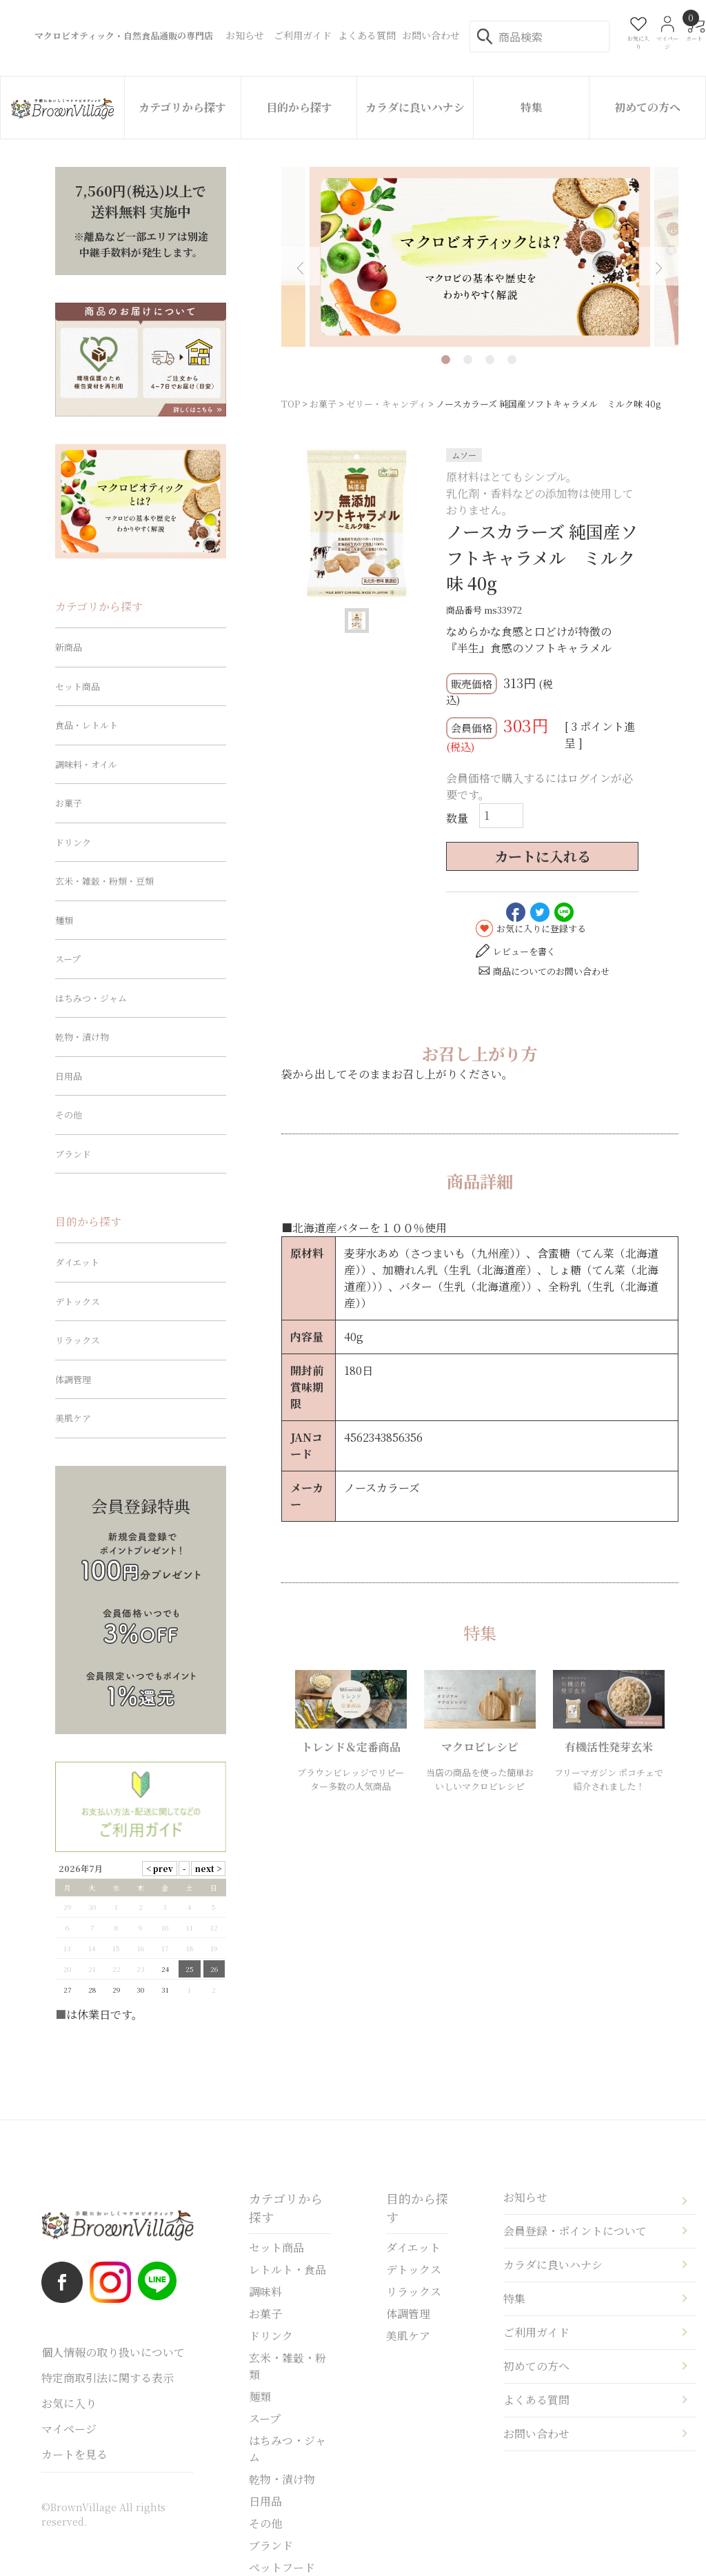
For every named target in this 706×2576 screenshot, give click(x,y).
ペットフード (282, 2567)
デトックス (77, 1301)
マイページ (69, 2429)
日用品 (68, 1076)
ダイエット (77, 1262)
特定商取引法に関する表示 (107, 2378)
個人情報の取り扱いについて (113, 2352)
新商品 (68, 647)
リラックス (77, 1340)
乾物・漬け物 (82, 1036)
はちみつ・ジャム (91, 998)
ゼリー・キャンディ (386, 403)
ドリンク (73, 842)
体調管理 (73, 1379)
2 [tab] (467, 359)
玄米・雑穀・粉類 (287, 2366)
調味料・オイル (86, 764)
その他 (68, 1114)
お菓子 (323, 403)
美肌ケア (73, 1418)
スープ (68, 958)
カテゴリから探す (182, 107)
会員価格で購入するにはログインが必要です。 (539, 786)
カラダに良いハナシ (415, 107)
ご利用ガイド (536, 2332)
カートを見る (74, 2454)
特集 (532, 107)
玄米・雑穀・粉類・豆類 (104, 880)
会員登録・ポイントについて (575, 2231)
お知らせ (525, 2197)
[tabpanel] (479, 257)
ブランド (73, 1153)
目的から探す (299, 107)
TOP (290, 403)
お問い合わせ (536, 2434)
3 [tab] (489, 359)
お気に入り (69, 2403)
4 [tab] (511, 359)
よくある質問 (536, 2400)
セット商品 (77, 686)
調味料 (265, 2292)
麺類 (64, 920)
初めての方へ (647, 107)
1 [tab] (445, 359)
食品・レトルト (86, 725)
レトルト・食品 (287, 2269)
